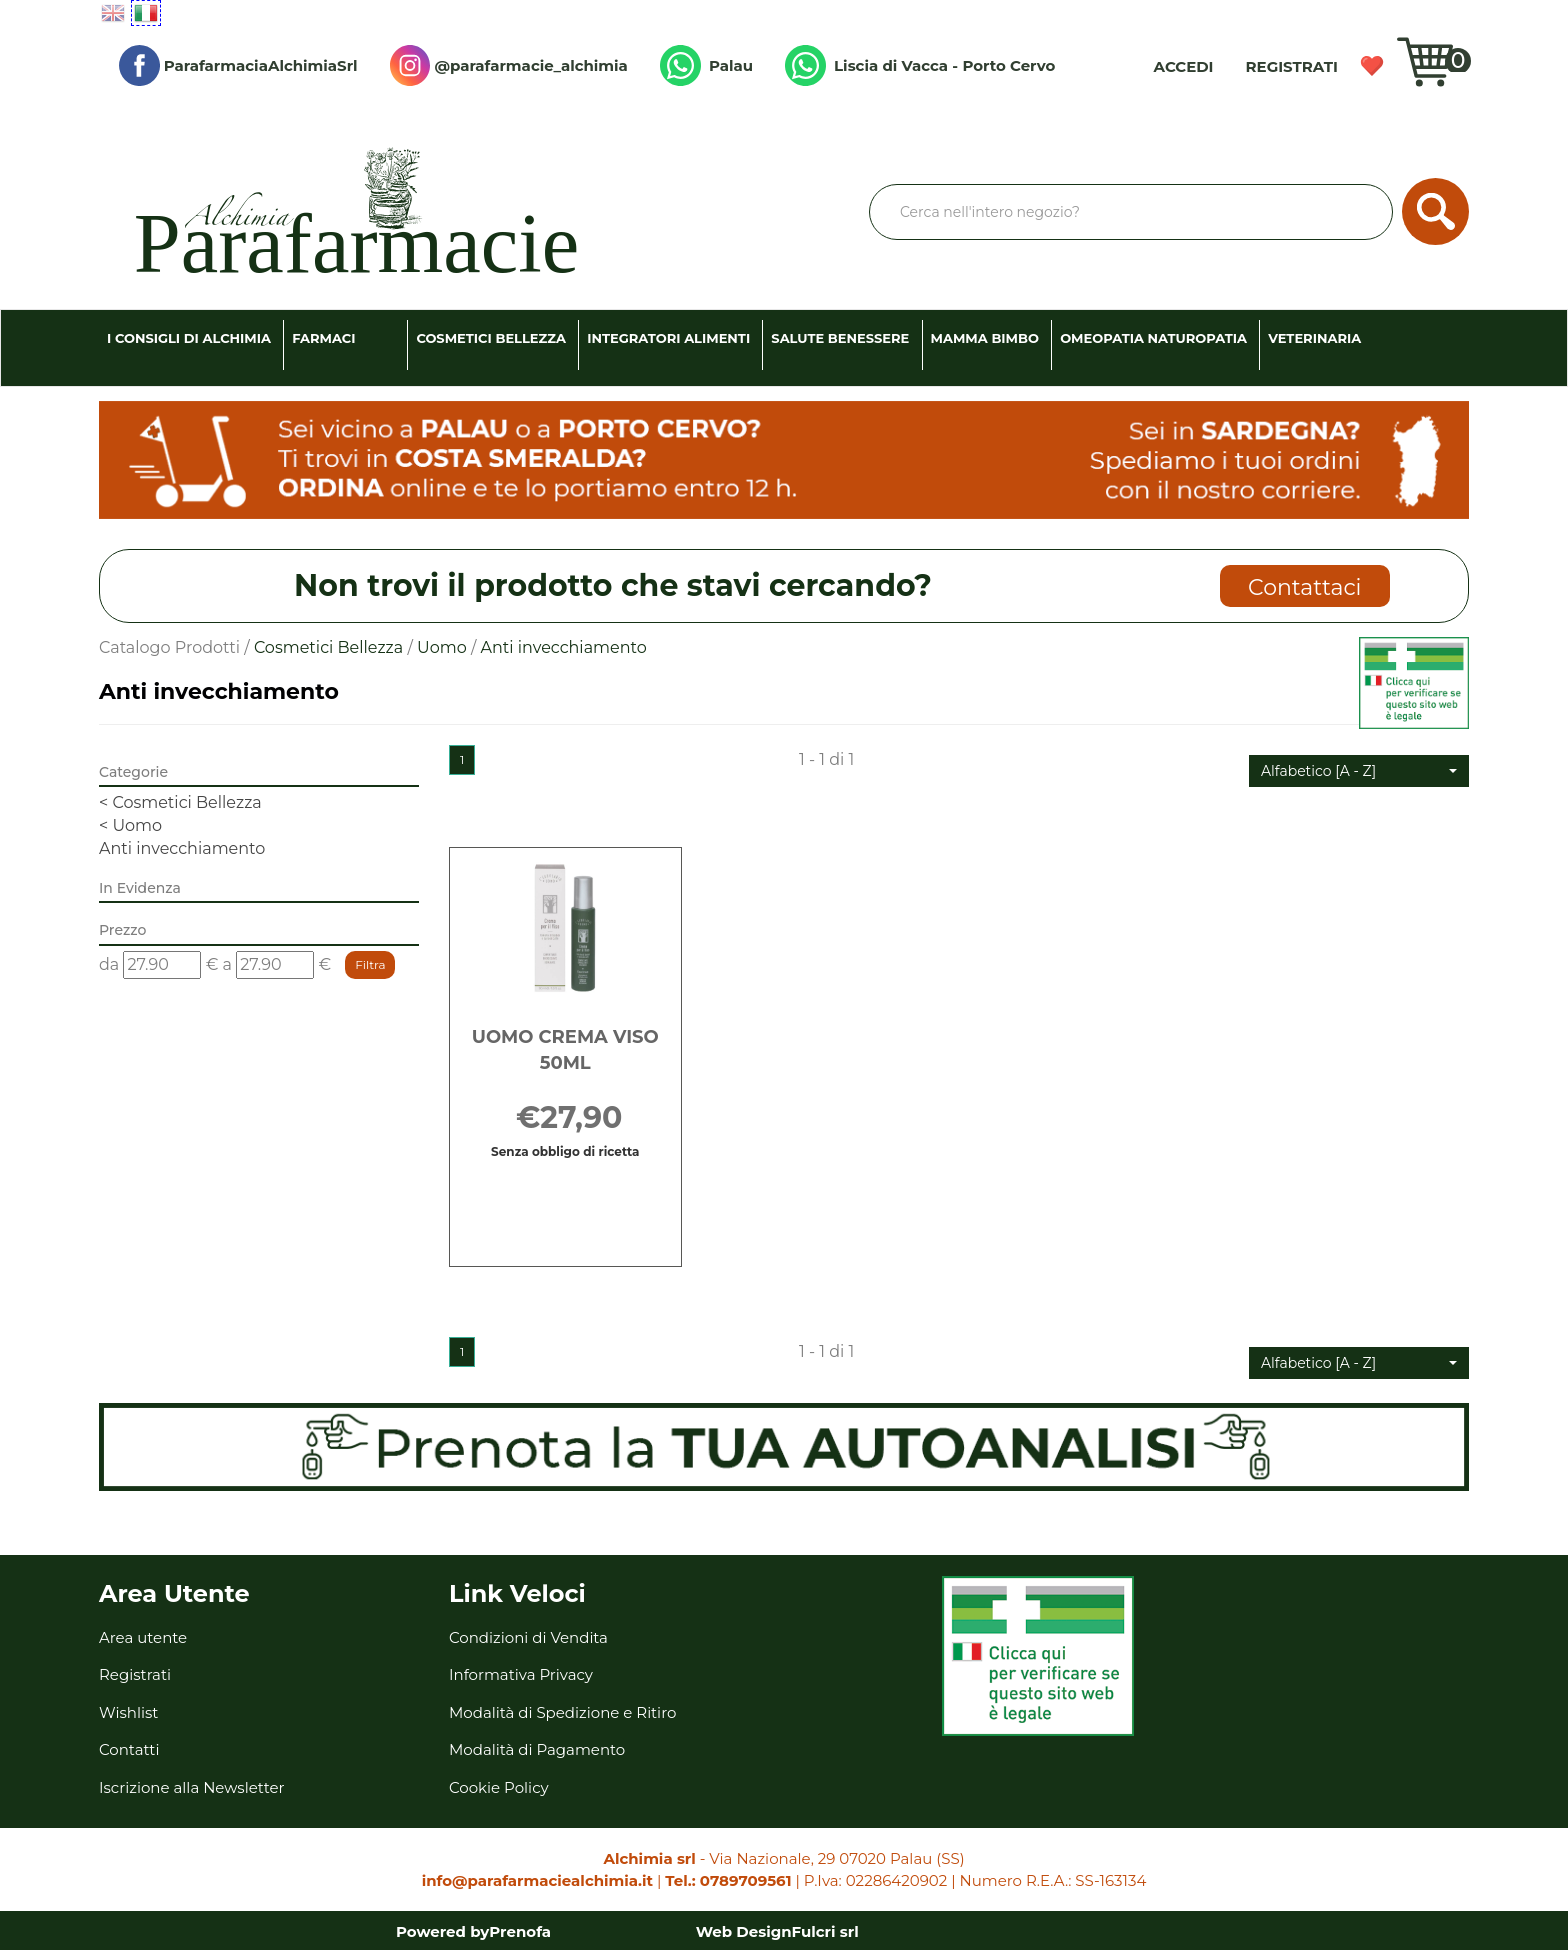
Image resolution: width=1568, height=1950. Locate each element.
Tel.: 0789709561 (728, 1880)
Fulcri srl (825, 1931)
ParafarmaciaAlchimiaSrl (238, 65)
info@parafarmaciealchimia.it (537, 1880)
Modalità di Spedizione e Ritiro (562, 1712)
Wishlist (1372, 66)
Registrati (1292, 66)
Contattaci (1304, 587)
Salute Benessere (840, 338)
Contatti (129, 1749)
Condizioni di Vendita (528, 1637)
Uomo (442, 647)
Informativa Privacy (521, 1674)
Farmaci (323, 338)
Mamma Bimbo (985, 338)
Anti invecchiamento (182, 848)
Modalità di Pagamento (537, 1749)
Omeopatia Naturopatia (1153, 338)
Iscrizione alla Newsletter (192, 1787)
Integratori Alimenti (668, 338)
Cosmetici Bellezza (491, 338)
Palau (706, 65)
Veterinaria (1314, 338)
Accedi (1184, 66)
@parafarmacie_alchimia (509, 65)
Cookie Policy (499, 1787)
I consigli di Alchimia (189, 338)
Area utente (143, 1637)
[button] (1359, 771)
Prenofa (520, 1931)
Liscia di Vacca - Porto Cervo (920, 65)
